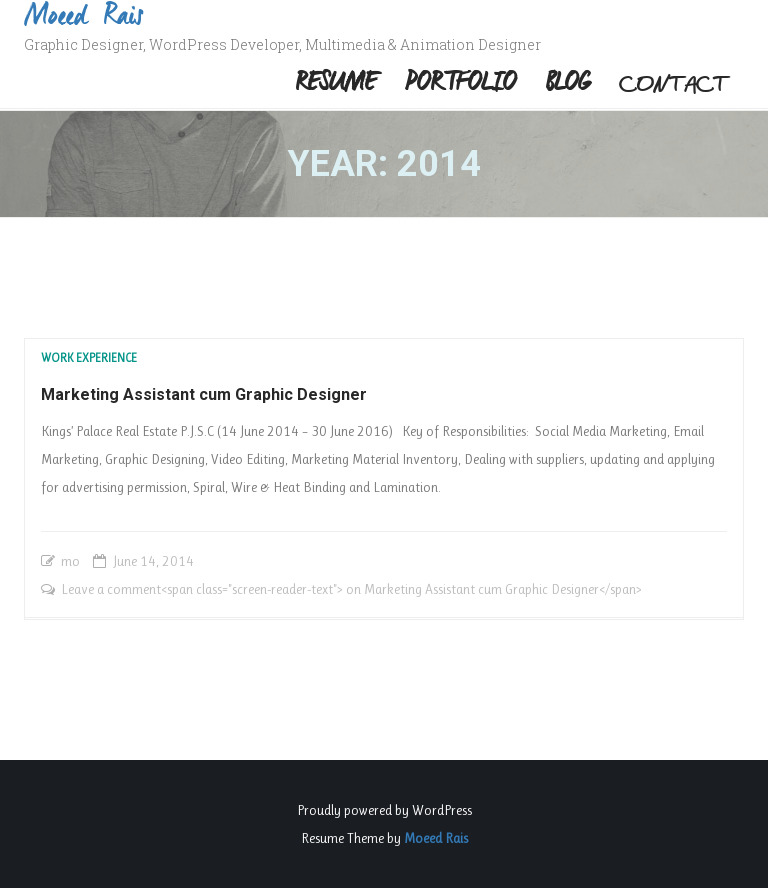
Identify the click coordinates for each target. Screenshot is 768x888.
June (125, 561)
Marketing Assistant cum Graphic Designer (204, 394)
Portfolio (460, 84)
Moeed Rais (436, 838)
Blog (568, 84)
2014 (178, 561)
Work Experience (89, 358)
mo (70, 561)
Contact (674, 84)
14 (148, 561)
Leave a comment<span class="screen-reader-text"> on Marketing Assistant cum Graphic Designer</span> (351, 589)
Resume (335, 84)
